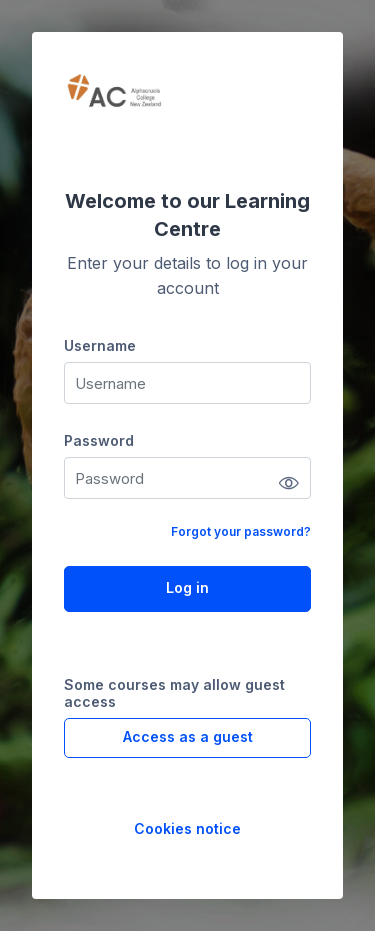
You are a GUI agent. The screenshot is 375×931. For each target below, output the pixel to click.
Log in (187, 587)
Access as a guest (188, 736)
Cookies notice (187, 828)
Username (100, 345)
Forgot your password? (241, 531)
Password (99, 440)
